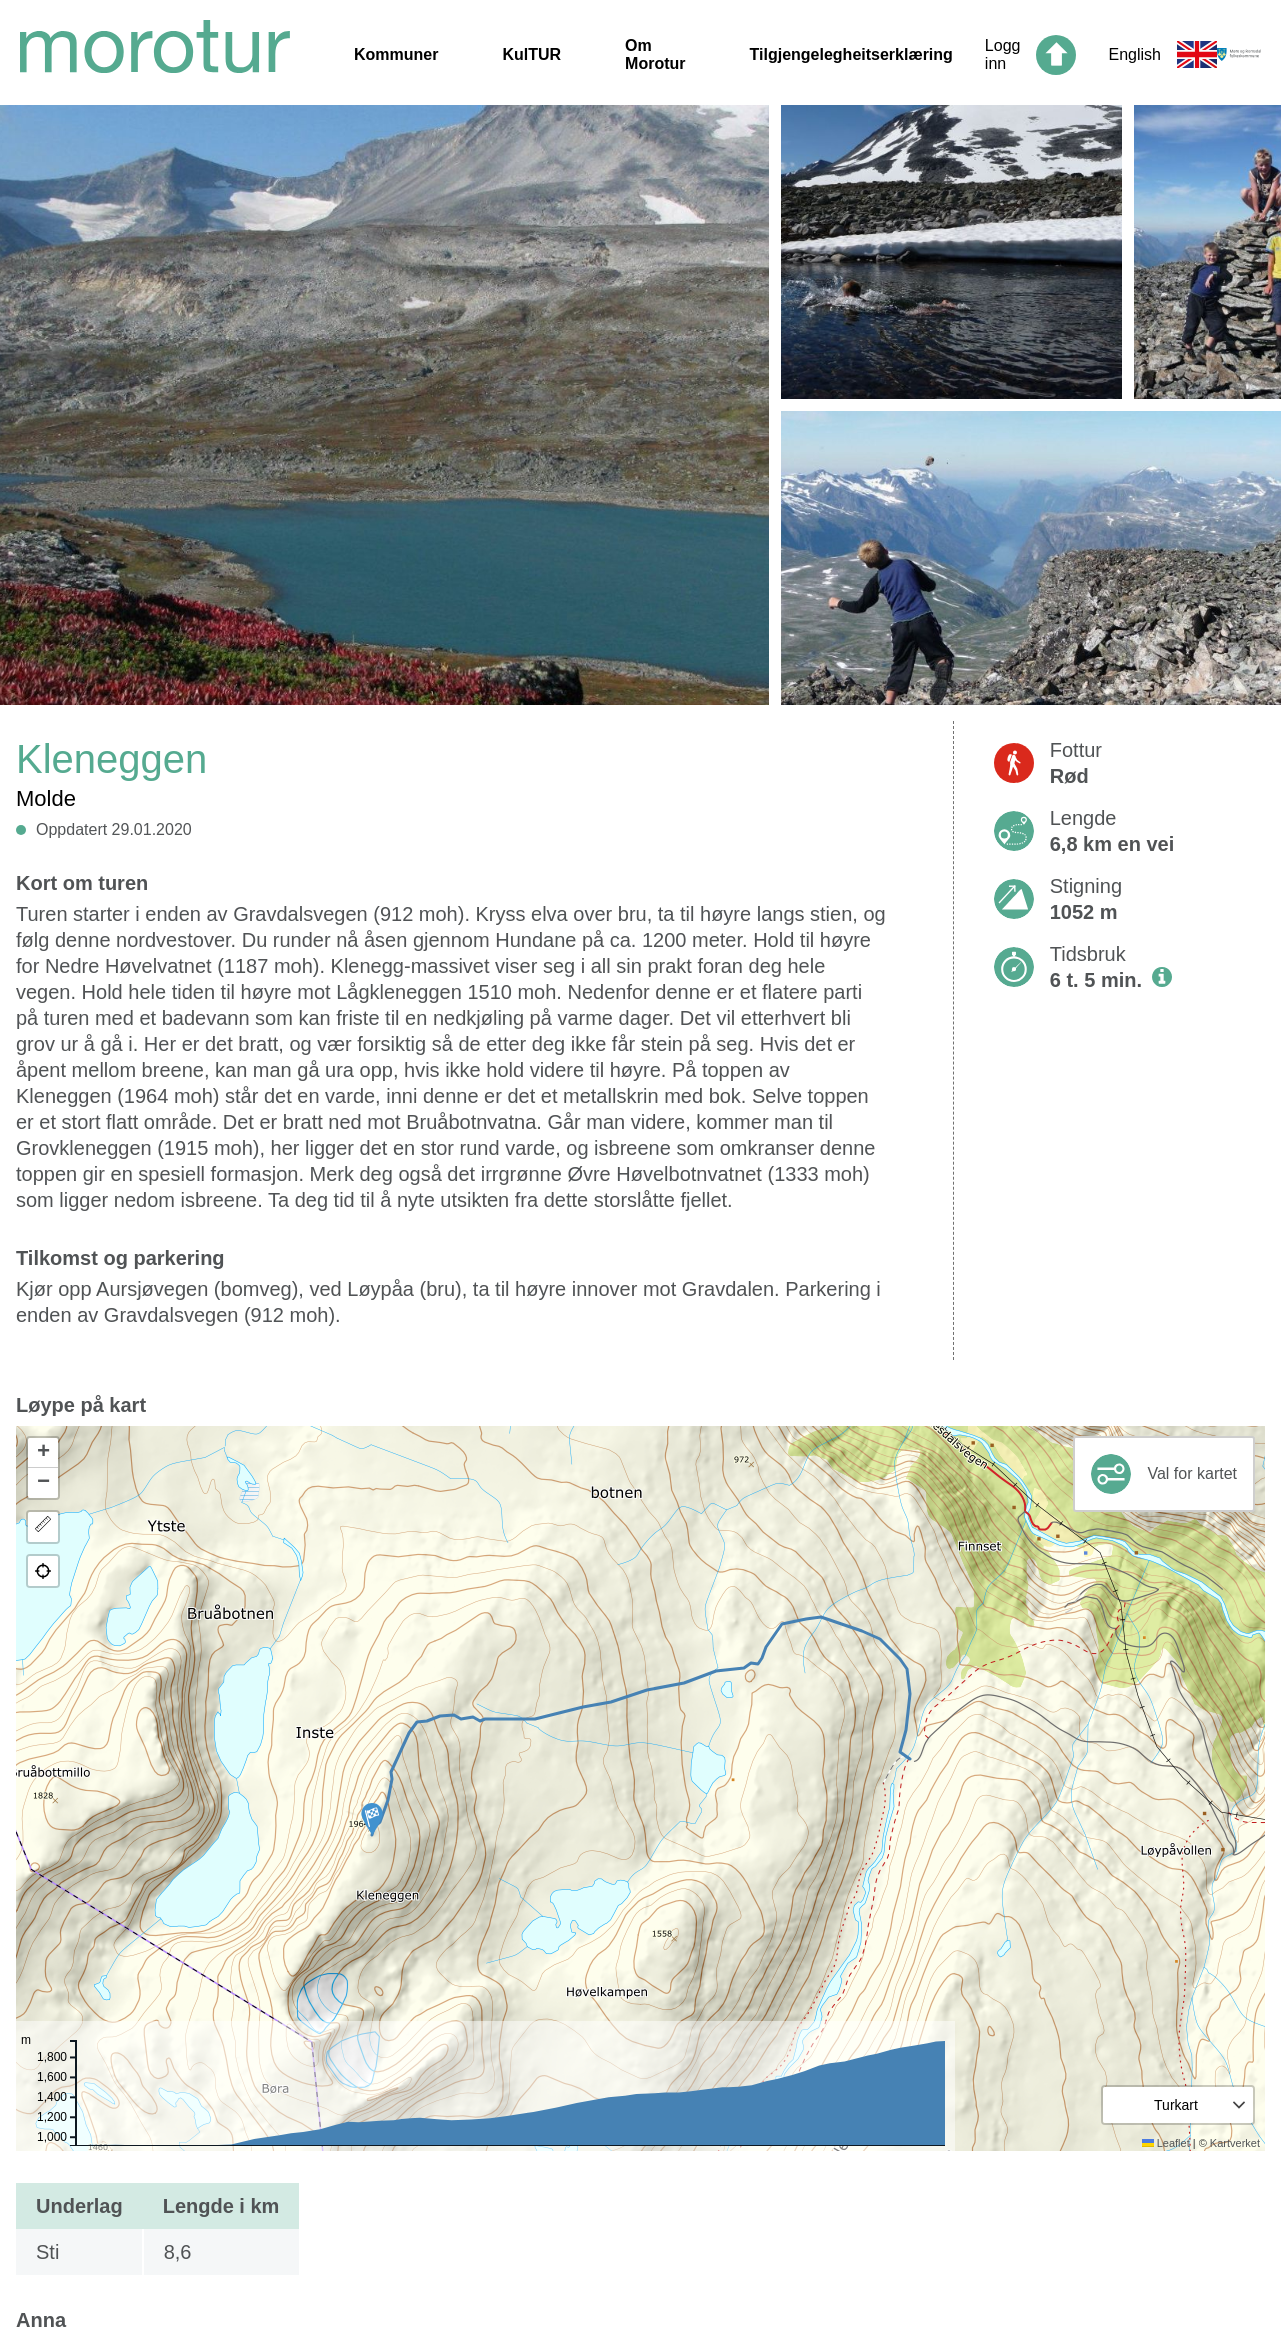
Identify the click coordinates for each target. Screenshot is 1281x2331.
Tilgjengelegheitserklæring (851, 54)
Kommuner (396, 54)
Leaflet (1166, 2143)
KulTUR (531, 54)
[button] (372, 1819)
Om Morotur (655, 54)
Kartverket (1235, 2143)
